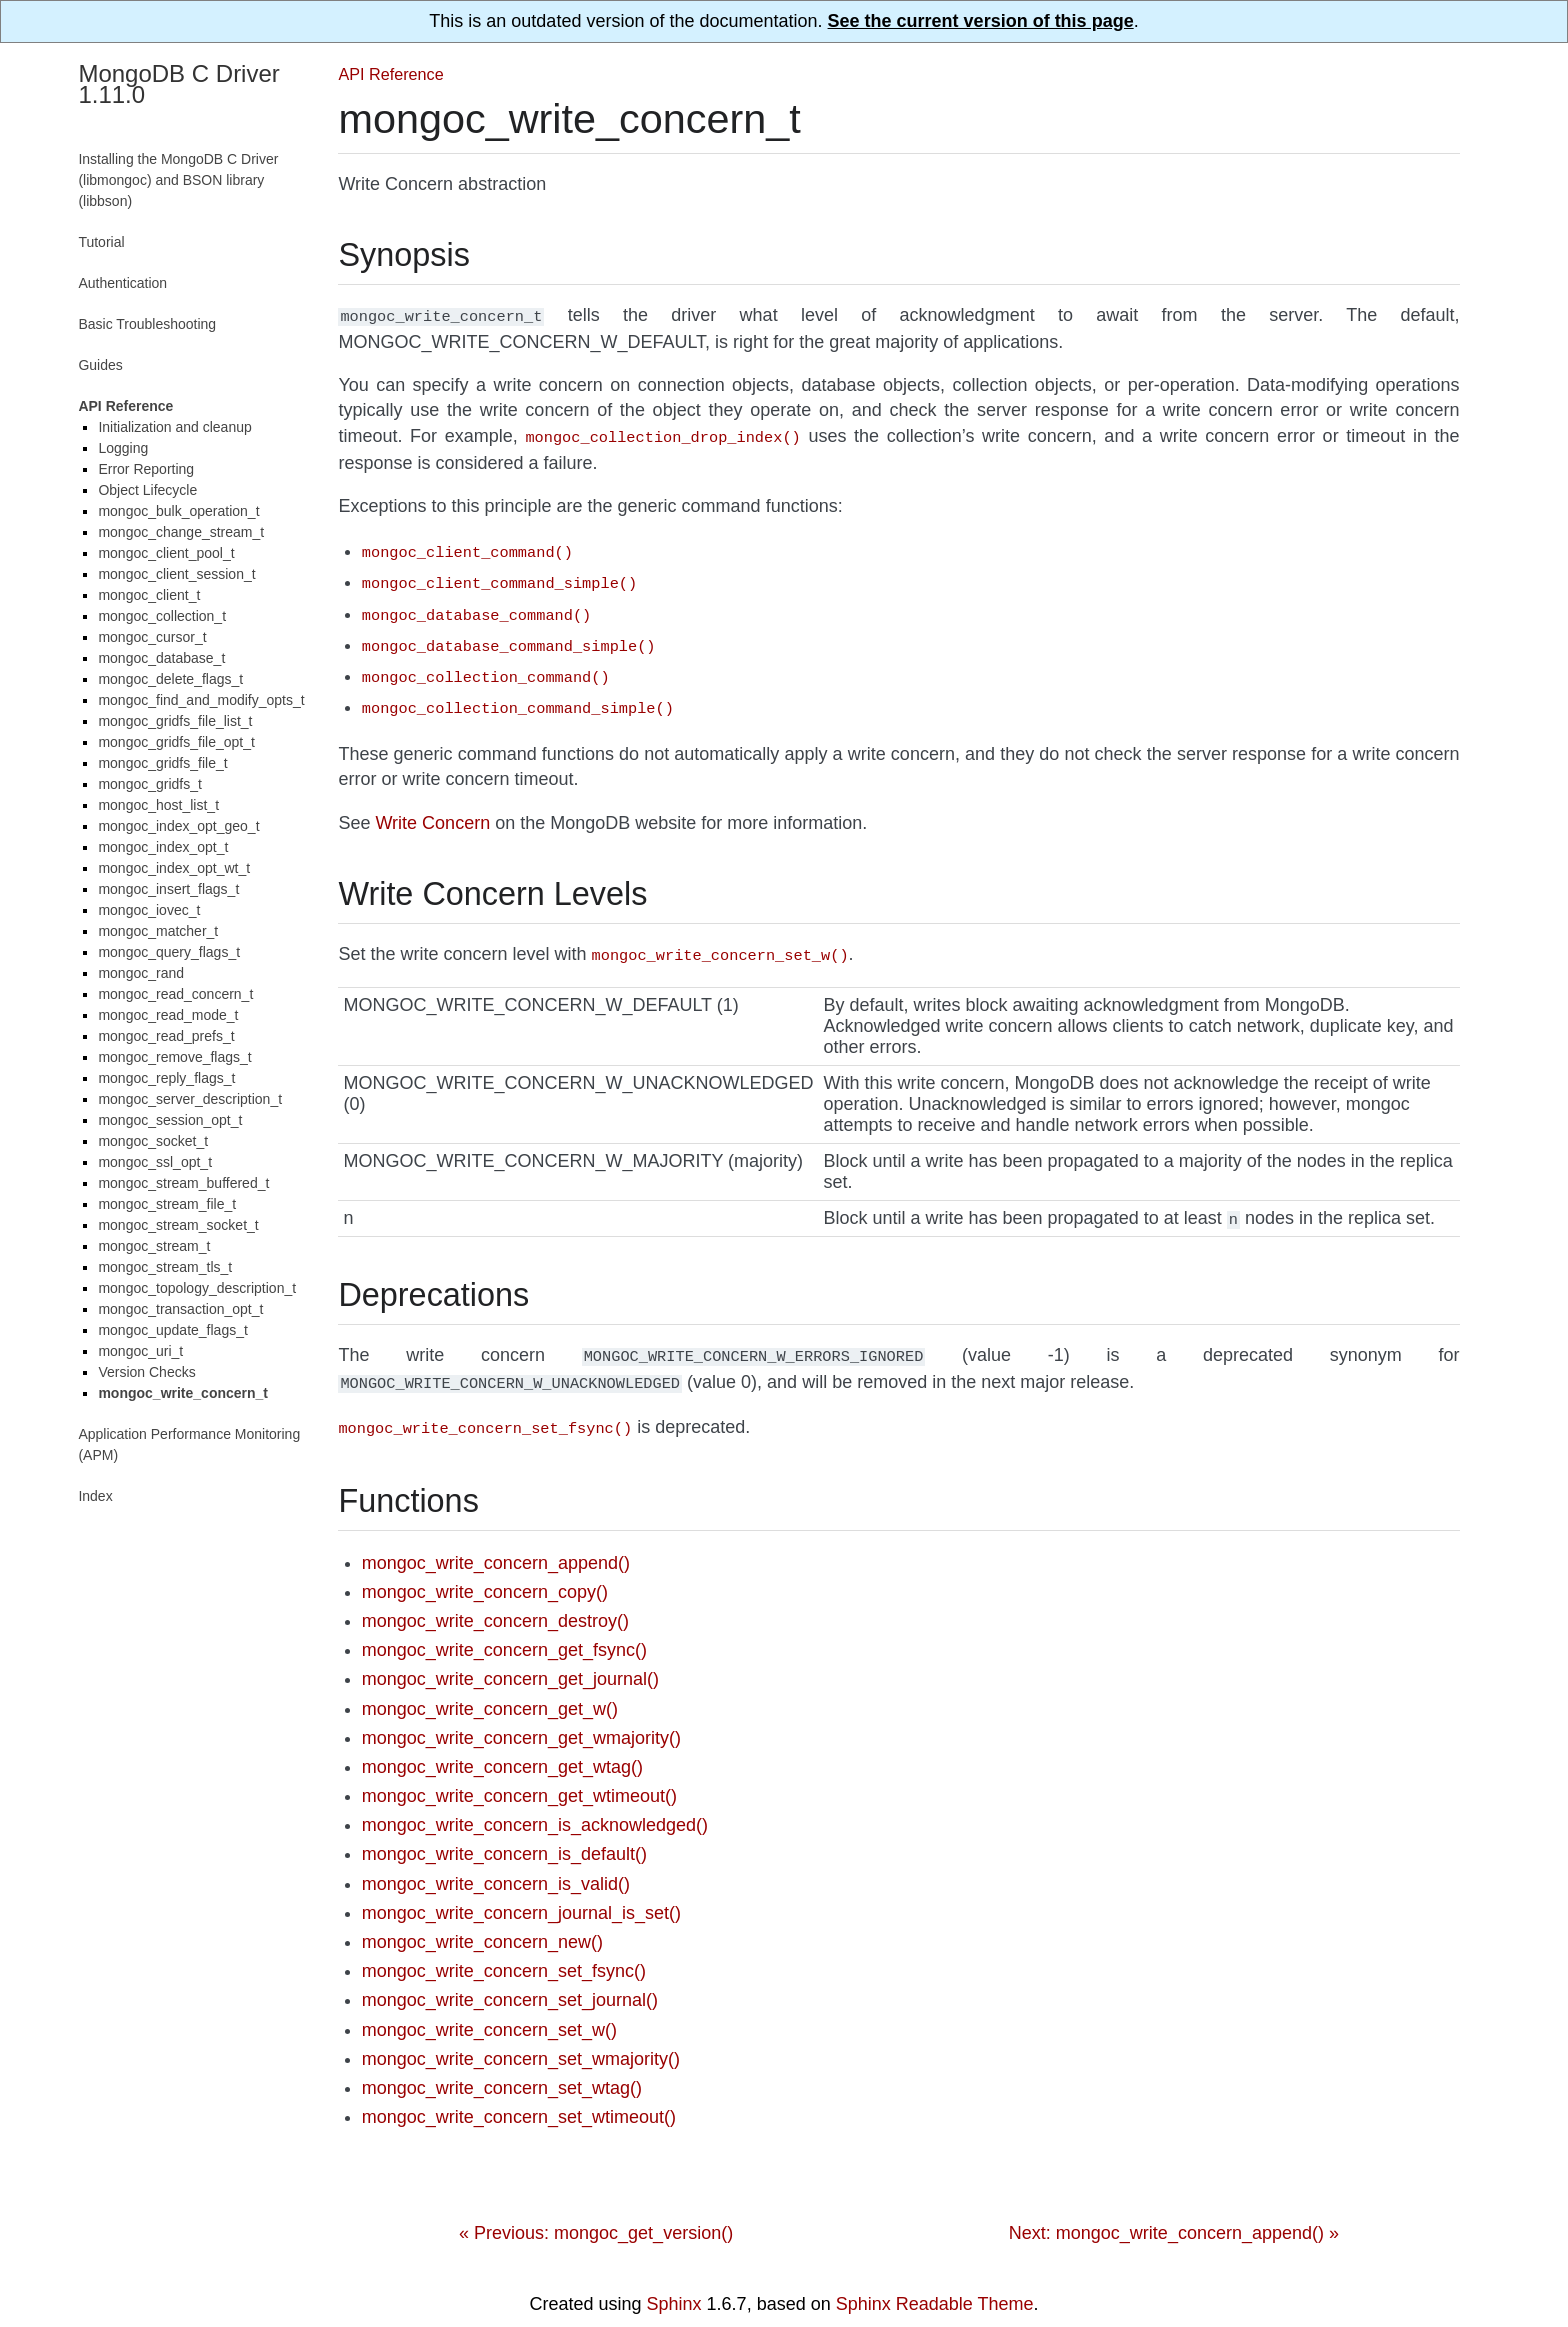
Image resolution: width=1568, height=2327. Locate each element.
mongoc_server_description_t (190, 1099)
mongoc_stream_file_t (167, 1204)
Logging (123, 448)
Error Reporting (146, 469)
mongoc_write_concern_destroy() (495, 1597)
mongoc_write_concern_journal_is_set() (521, 1889)
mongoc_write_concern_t (183, 1393)
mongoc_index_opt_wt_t (174, 868)
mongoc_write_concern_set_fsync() (504, 1947)
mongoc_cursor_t (152, 637)
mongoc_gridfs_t (150, 784)
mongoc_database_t (161, 658)
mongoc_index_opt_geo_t (178, 826)
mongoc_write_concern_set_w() (489, 2006)
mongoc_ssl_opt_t (155, 1162)
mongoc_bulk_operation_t (178, 511)
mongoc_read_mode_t (168, 1015)
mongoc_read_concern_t (175, 994)
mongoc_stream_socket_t (178, 1225)
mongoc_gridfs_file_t (162, 763)
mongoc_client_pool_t (166, 553)
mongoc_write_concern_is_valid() (496, 1860)
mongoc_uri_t (140, 1351)
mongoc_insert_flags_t (168, 889)
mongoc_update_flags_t (172, 1330)
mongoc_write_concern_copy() (485, 1568)
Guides (100, 365)
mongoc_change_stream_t (181, 532)
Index (95, 1496)
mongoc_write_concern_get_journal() (510, 1655)
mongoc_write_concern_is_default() (504, 1830)
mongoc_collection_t (162, 616)
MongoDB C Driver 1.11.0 (178, 84)
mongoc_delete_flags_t (170, 679)
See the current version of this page (981, 21)
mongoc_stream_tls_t (165, 1267)
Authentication (122, 283)
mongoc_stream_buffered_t (183, 1183)
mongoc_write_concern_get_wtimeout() (519, 1772)
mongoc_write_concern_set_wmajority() (521, 2035)
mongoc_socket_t (153, 1141)
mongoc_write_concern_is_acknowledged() (535, 1801)
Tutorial (101, 242)
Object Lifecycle (147, 490)
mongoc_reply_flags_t (166, 1078)
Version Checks (146, 1372)
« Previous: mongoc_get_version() (596, 2209)
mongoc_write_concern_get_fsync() (504, 1626)
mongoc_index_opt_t (163, 847)
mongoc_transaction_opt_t (180, 1309)
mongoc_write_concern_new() (482, 1918)
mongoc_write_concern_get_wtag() (502, 1743)
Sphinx (674, 2280)
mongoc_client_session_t (176, 574)
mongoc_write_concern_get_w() (490, 1685)
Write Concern (432, 807)
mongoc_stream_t (154, 1246)
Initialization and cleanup (174, 427)
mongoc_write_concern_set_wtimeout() (519, 2093)
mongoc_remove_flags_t (174, 1057)
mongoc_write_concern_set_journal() (510, 1976)
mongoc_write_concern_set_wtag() (502, 2064)
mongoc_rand (141, 973)
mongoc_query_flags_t (169, 952)
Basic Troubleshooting (147, 324)
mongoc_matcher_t (158, 931)
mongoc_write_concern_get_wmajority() (521, 1714)
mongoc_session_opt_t (170, 1120)
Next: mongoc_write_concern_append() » (1174, 2209)
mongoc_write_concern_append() (496, 1539)
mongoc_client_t (149, 595)
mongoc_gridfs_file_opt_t (176, 742)
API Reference (390, 74)
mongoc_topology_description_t (197, 1288)
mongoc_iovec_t (149, 910)
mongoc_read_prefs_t (166, 1036)
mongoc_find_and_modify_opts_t (201, 700)
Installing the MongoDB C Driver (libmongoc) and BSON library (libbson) (178, 180)
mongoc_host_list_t (158, 805)
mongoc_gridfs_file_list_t (175, 721)
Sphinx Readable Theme (935, 2280)
